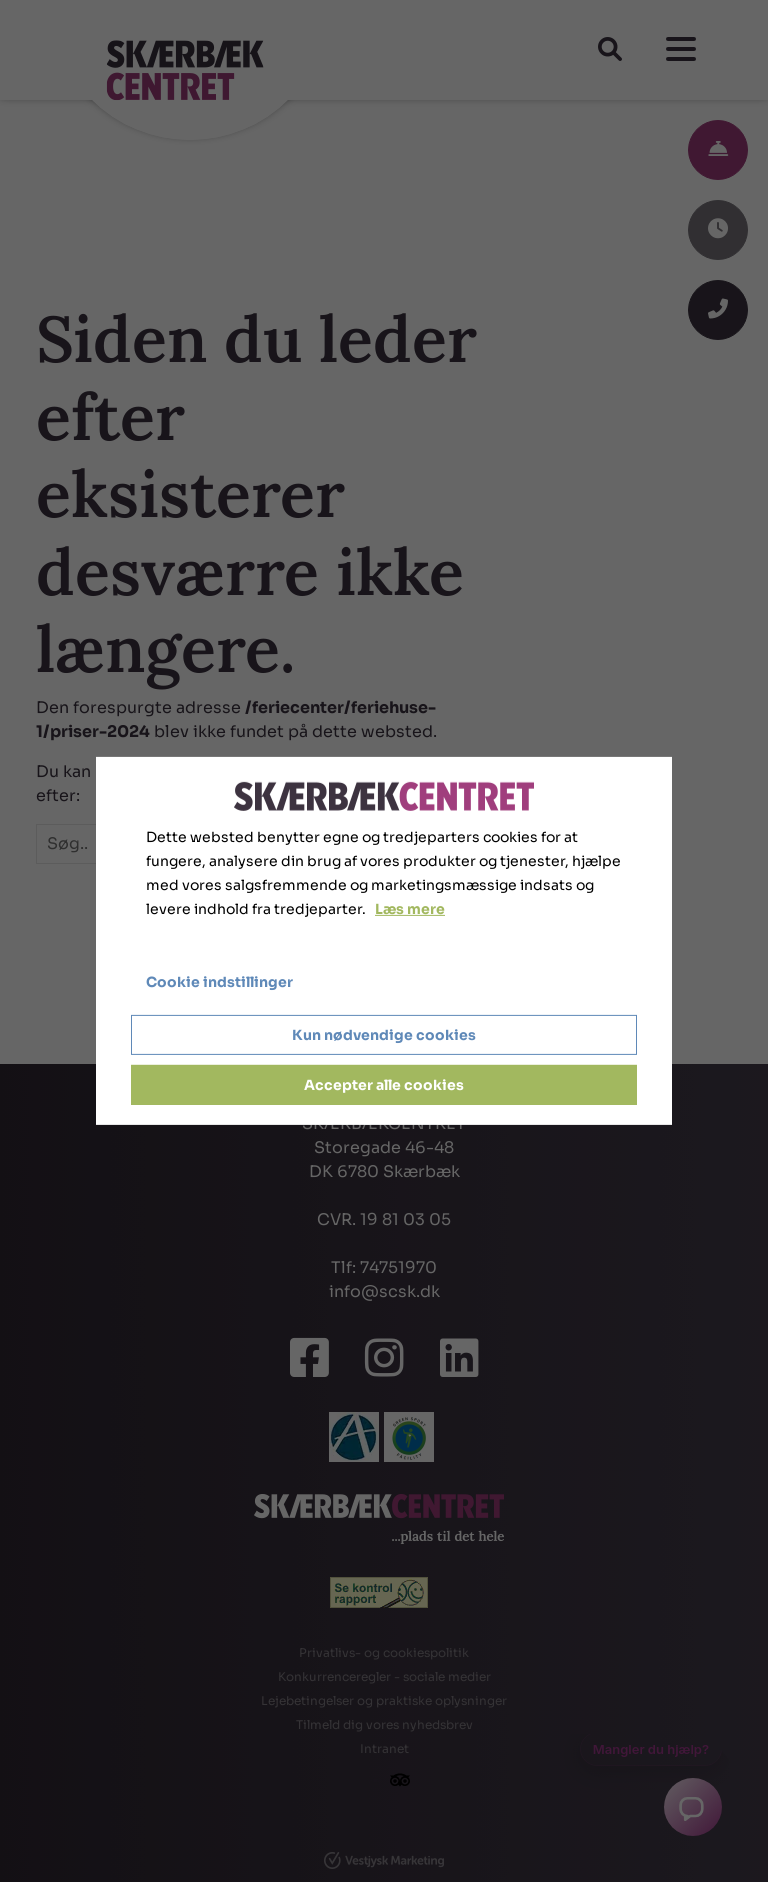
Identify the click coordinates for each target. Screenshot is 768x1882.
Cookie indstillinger (219, 982)
